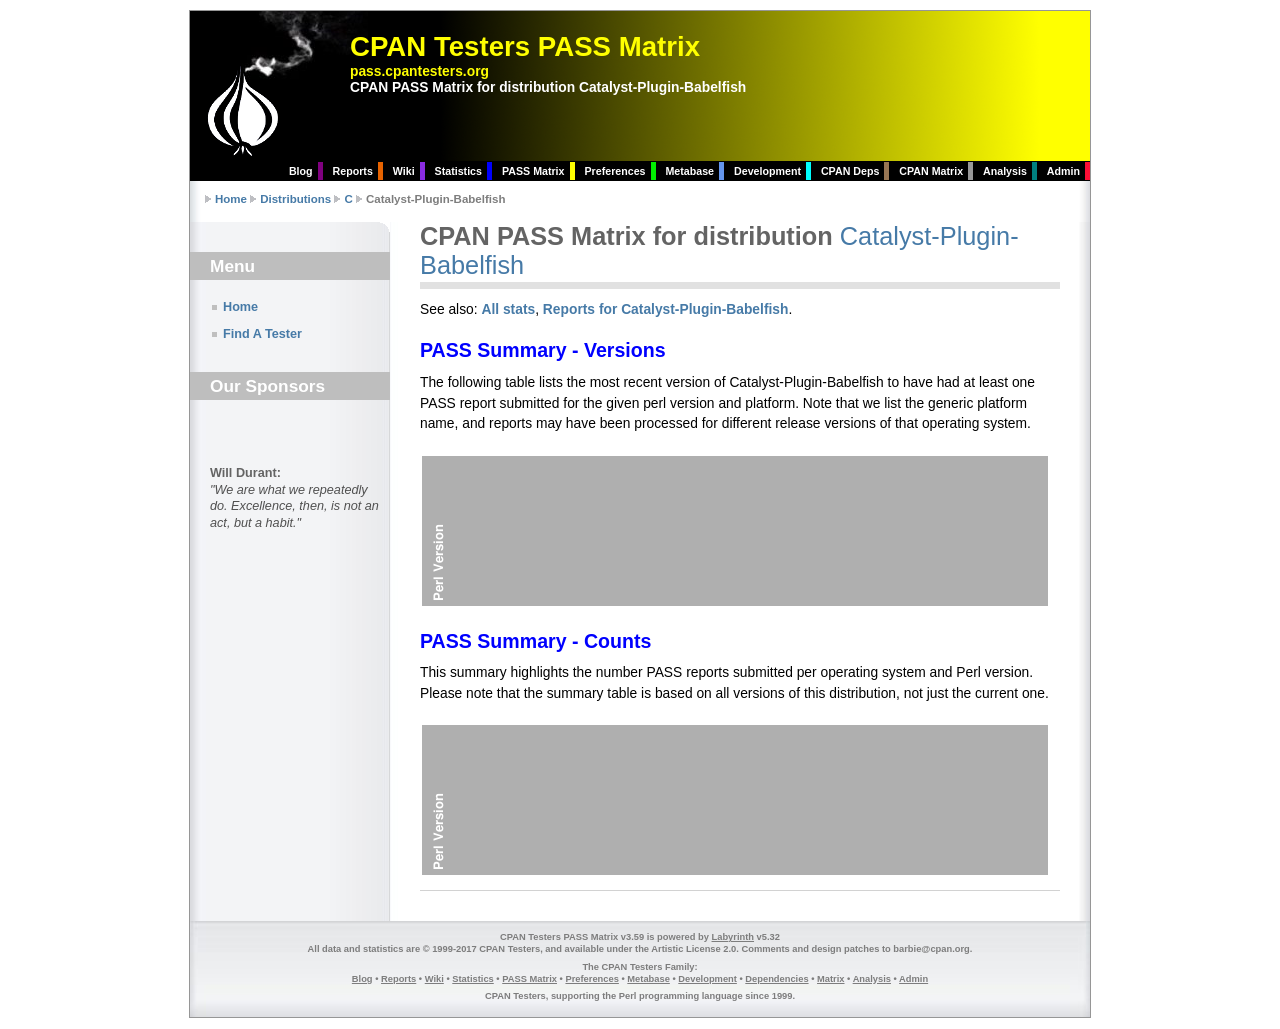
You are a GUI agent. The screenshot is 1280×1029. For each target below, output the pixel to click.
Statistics (458, 171)
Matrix (830, 979)
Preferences (614, 171)
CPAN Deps (850, 171)
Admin (1063, 171)
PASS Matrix (533, 171)
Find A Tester (262, 334)
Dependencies (776, 979)
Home (231, 199)
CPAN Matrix (931, 171)
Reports (353, 171)
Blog (301, 171)
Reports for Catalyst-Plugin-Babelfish (666, 309)
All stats (508, 309)
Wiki (404, 171)
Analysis (1005, 171)
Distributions (295, 199)
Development (767, 171)
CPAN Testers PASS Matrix (525, 46)
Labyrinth (733, 937)
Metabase (689, 171)
